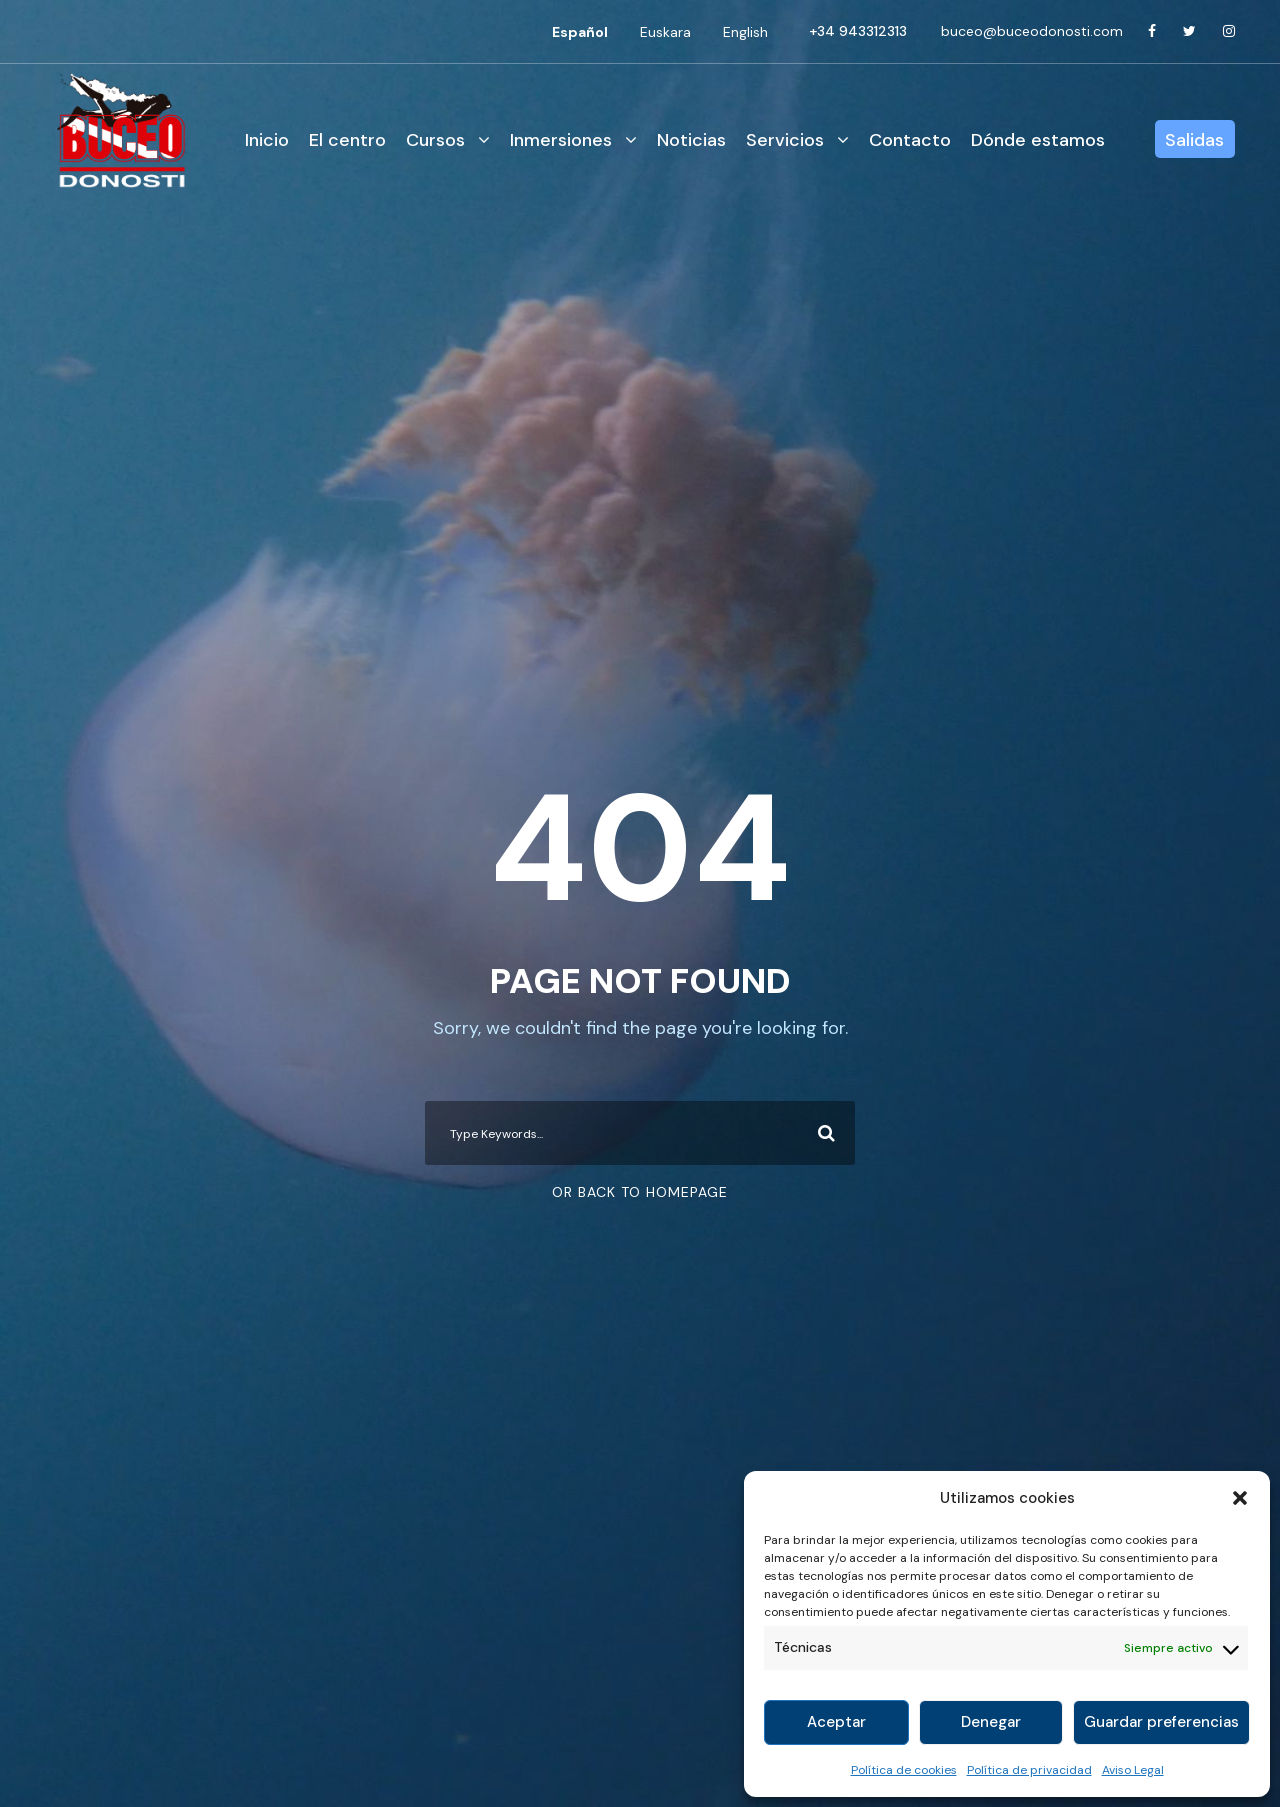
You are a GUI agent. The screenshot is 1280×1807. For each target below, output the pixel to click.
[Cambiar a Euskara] (665, 32)
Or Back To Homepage (640, 1192)
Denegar (991, 1722)
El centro (347, 140)
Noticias (691, 140)
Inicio (267, 140)
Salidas (1194, 140)
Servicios (785, 140)
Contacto (910, 140)
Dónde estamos (1038, 140)
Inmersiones (561, 140)
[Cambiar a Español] (580, 32)
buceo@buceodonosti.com (1032, 31)
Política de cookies (904, 1770)
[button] (1240, 1498)
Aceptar (836, 1722)
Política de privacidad (1029, 1770)
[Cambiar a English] (745, 32)
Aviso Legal (1133, 1770)
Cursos (435, 140)
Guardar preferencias (1161, 1722)
